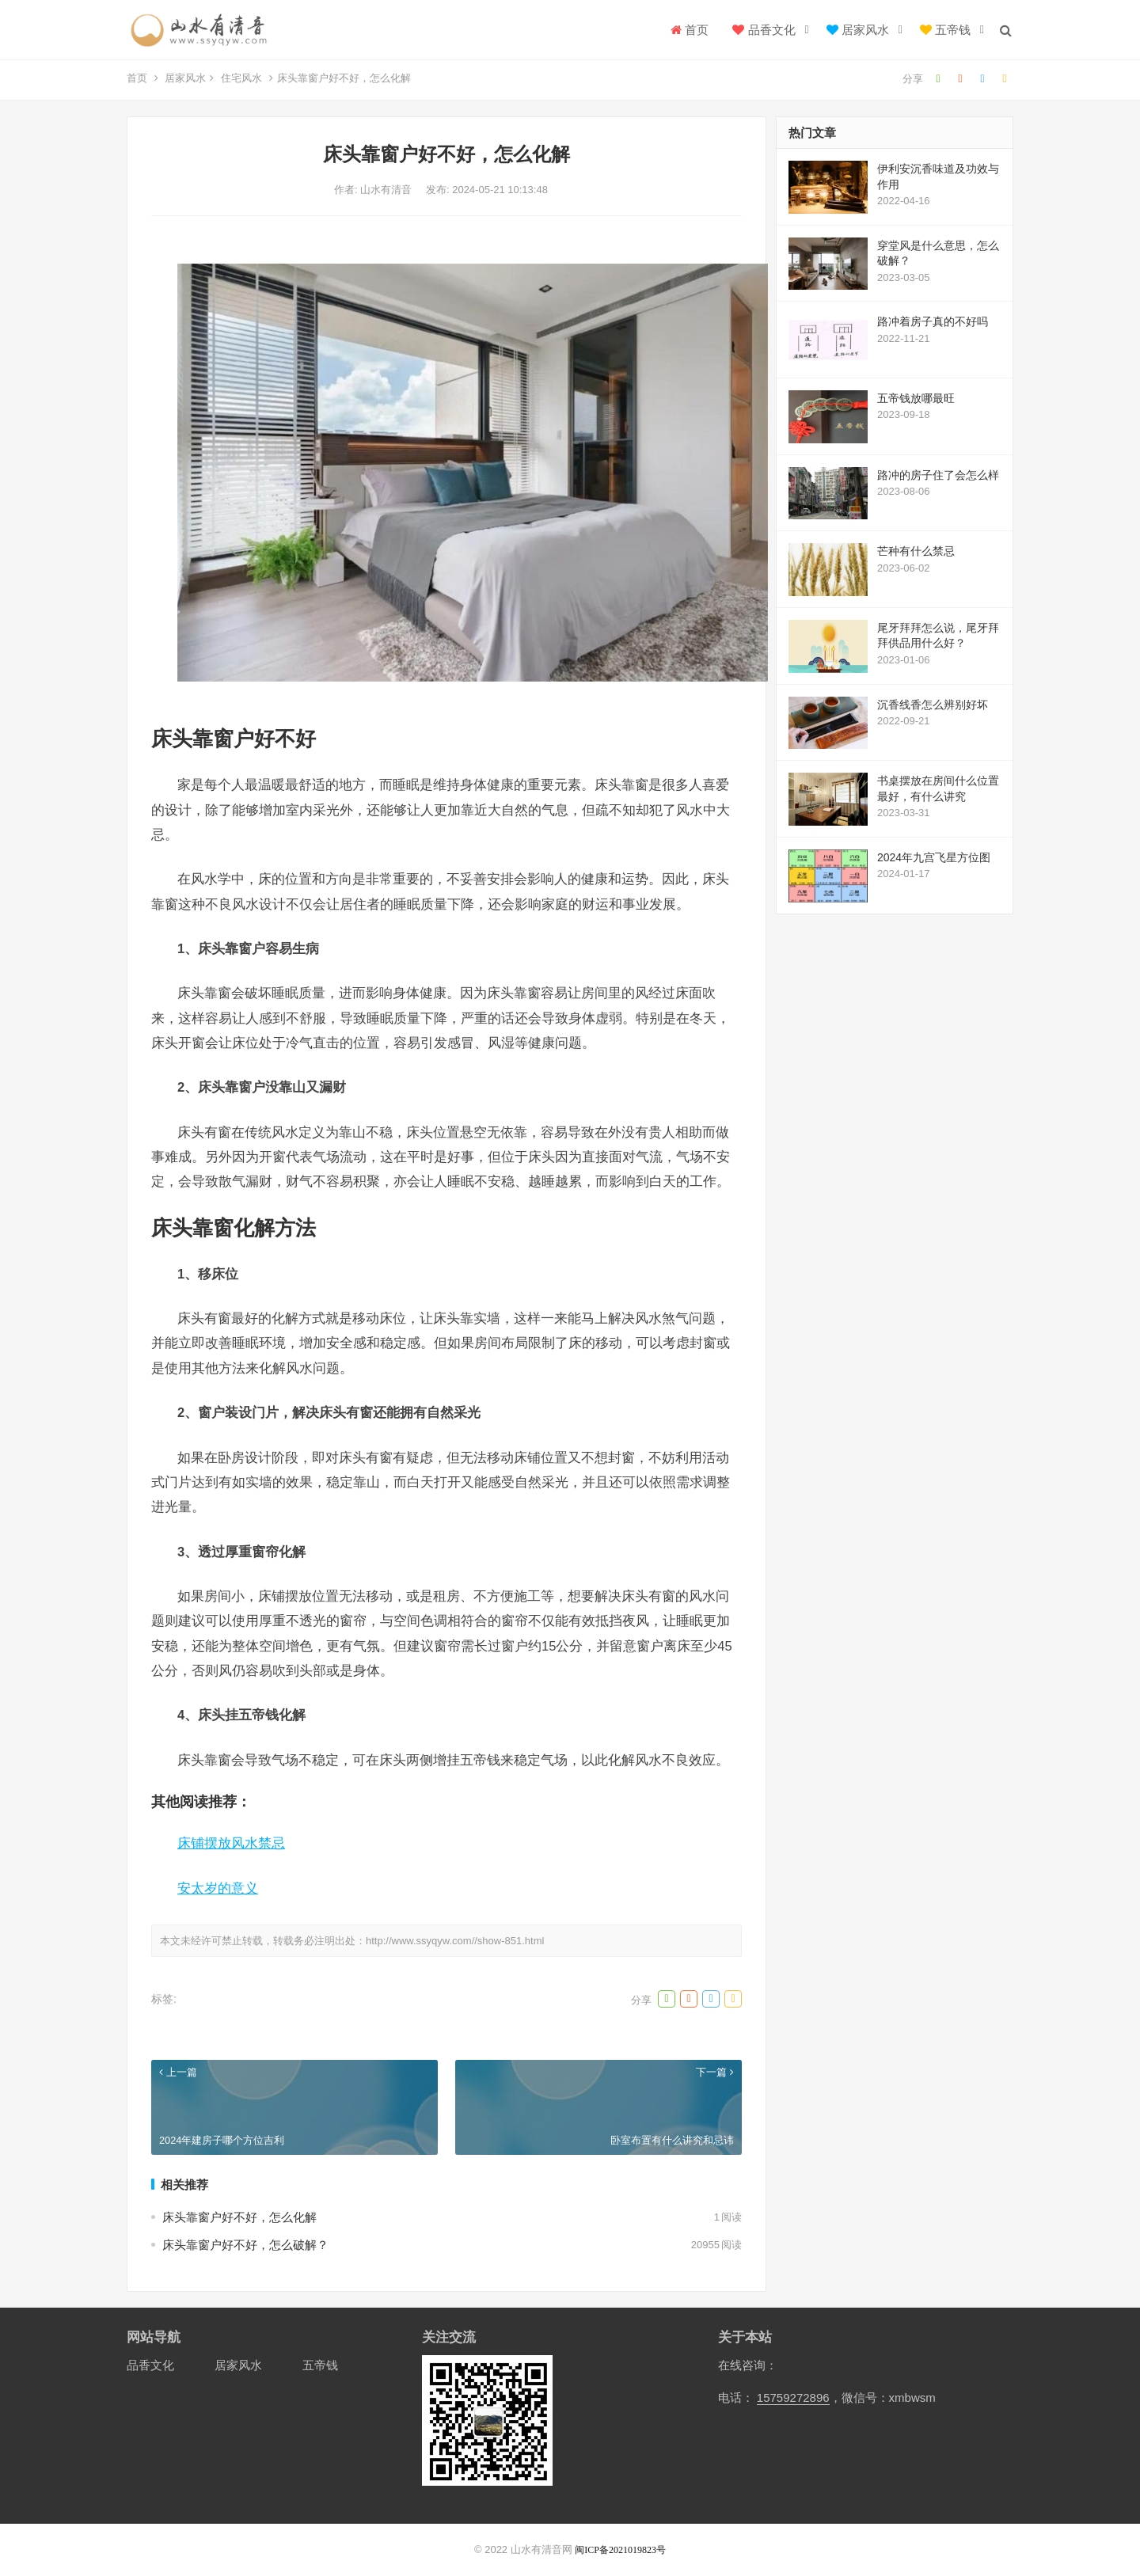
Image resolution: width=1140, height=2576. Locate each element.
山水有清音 (387, 190)
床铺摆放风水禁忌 (231, 1843)
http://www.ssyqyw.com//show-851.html (455, 1941)
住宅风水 (241, 78)
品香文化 (763, 29)
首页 (690, 29)
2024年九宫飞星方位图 (933, 857)
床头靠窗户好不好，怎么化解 (239, 2217)
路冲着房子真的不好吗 (932, 321)
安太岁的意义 (217, 1888)
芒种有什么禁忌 (916, 551)
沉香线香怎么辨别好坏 (932, 704)
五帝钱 (945, 29)
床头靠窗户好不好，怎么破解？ (245, 2244)
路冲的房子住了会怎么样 (938, 475)
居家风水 (857, 29)
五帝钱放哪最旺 (916, 398)
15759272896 (793, 2397)
